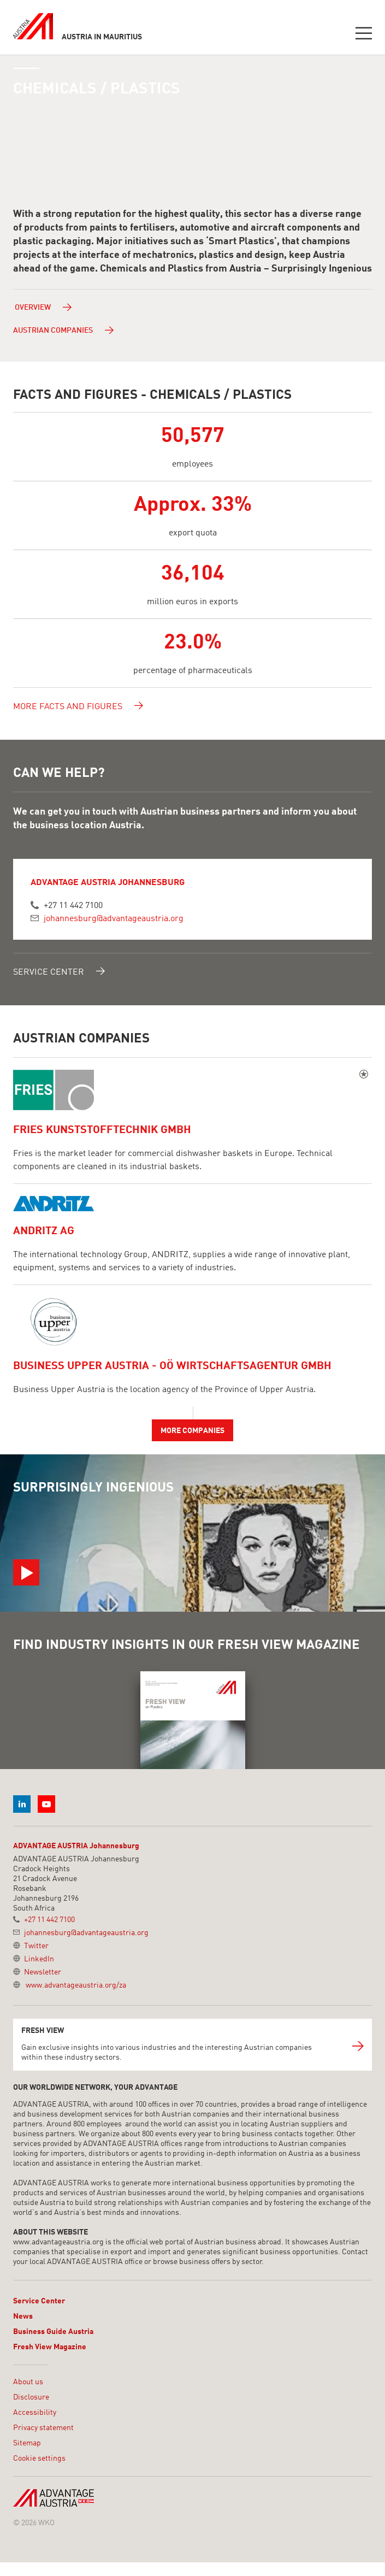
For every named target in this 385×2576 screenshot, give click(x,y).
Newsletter (42, 1972)
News (23, 2316)
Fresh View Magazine (49, 2347)
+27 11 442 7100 (73, 905)
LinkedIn (39, 1959)
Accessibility (34, 2412)
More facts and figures (78, 705)
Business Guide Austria (53, 2332)
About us (28, 2382)
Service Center (59, 970)
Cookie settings (39, 2458)
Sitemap (27, 2443)
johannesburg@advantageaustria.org (113, 919)
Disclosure (31, 2397)
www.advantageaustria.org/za (76, 1985)
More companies (192, 1431)
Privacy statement (43, 2428)
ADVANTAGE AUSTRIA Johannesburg (76, 1846)
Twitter (36, 1946)
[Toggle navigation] (364, 34)
